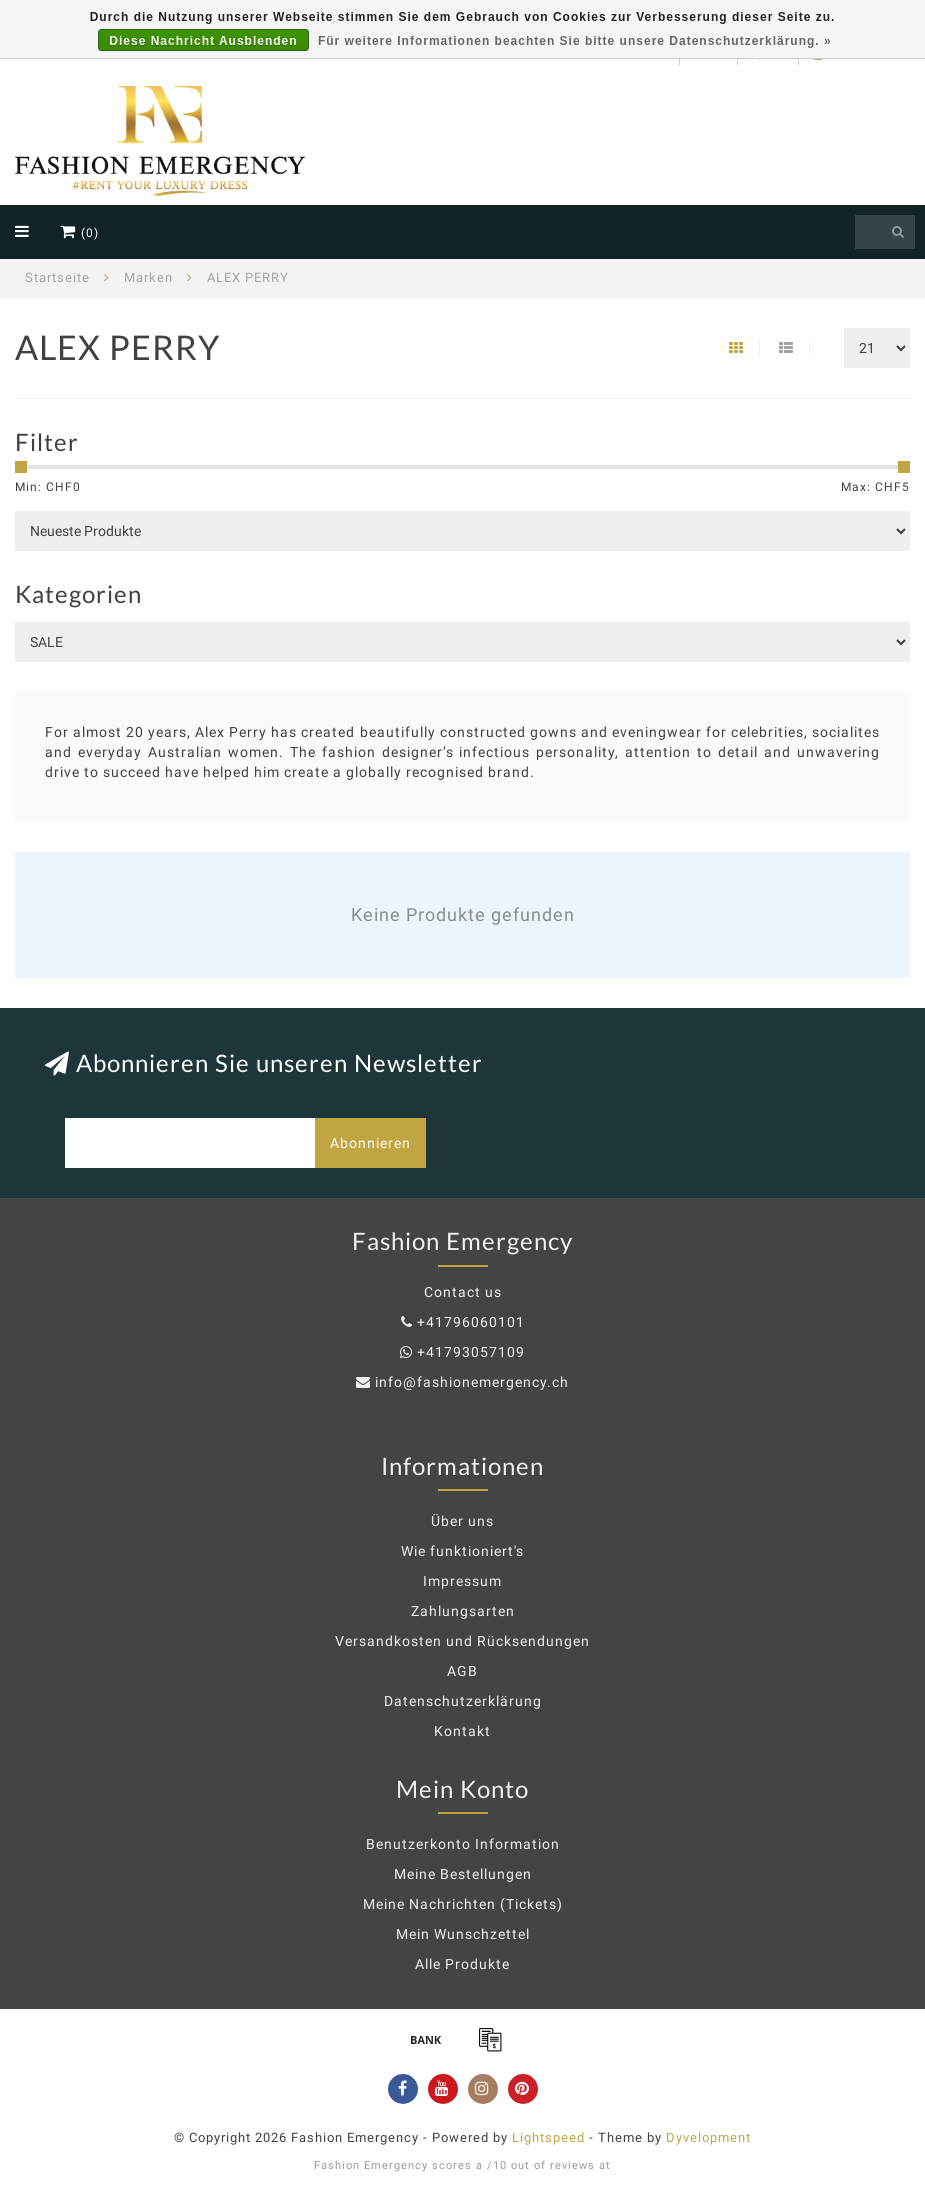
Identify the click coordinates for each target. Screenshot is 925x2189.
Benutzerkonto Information (463, 1844)
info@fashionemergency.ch (472, 1382)
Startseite (57, 277)
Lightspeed (548, 2137)
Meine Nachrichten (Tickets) (463, 1904)
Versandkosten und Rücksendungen (462, 1641)
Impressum (462, 1581)
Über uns (462, 1521)
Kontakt (462, 1731)
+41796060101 (471, 1322)
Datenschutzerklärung (463, 1701)
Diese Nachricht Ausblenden (203, 41)
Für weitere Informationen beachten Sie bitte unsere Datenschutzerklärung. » (575, 41)
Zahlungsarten (463, 1611)
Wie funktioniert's (462, 1551)
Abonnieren (370, 1143)
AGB (462, 1671)
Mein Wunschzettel (463, 1934)
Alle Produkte (462, 1964)
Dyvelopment (708, 2137)
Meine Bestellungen (463, 1874)
